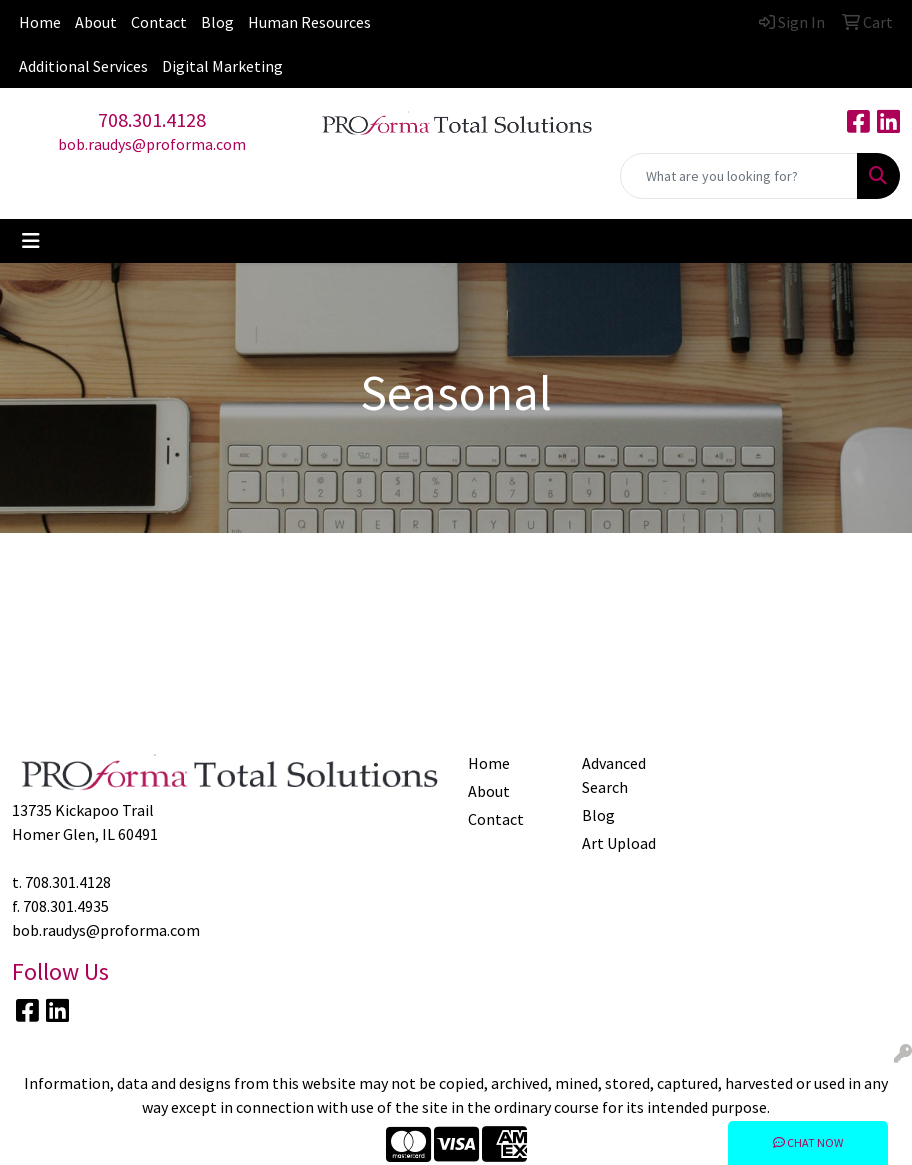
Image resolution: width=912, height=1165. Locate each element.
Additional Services (83, 66)
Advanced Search (614, 775)
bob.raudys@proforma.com (152, 144)
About (96, 22)
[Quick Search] (739, 176)
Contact (159, 22)
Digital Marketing (222, 66)
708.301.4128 (152, 119)
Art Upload (619, 843)
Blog (217, 22)
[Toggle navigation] (31, 241)
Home (40, 22)
